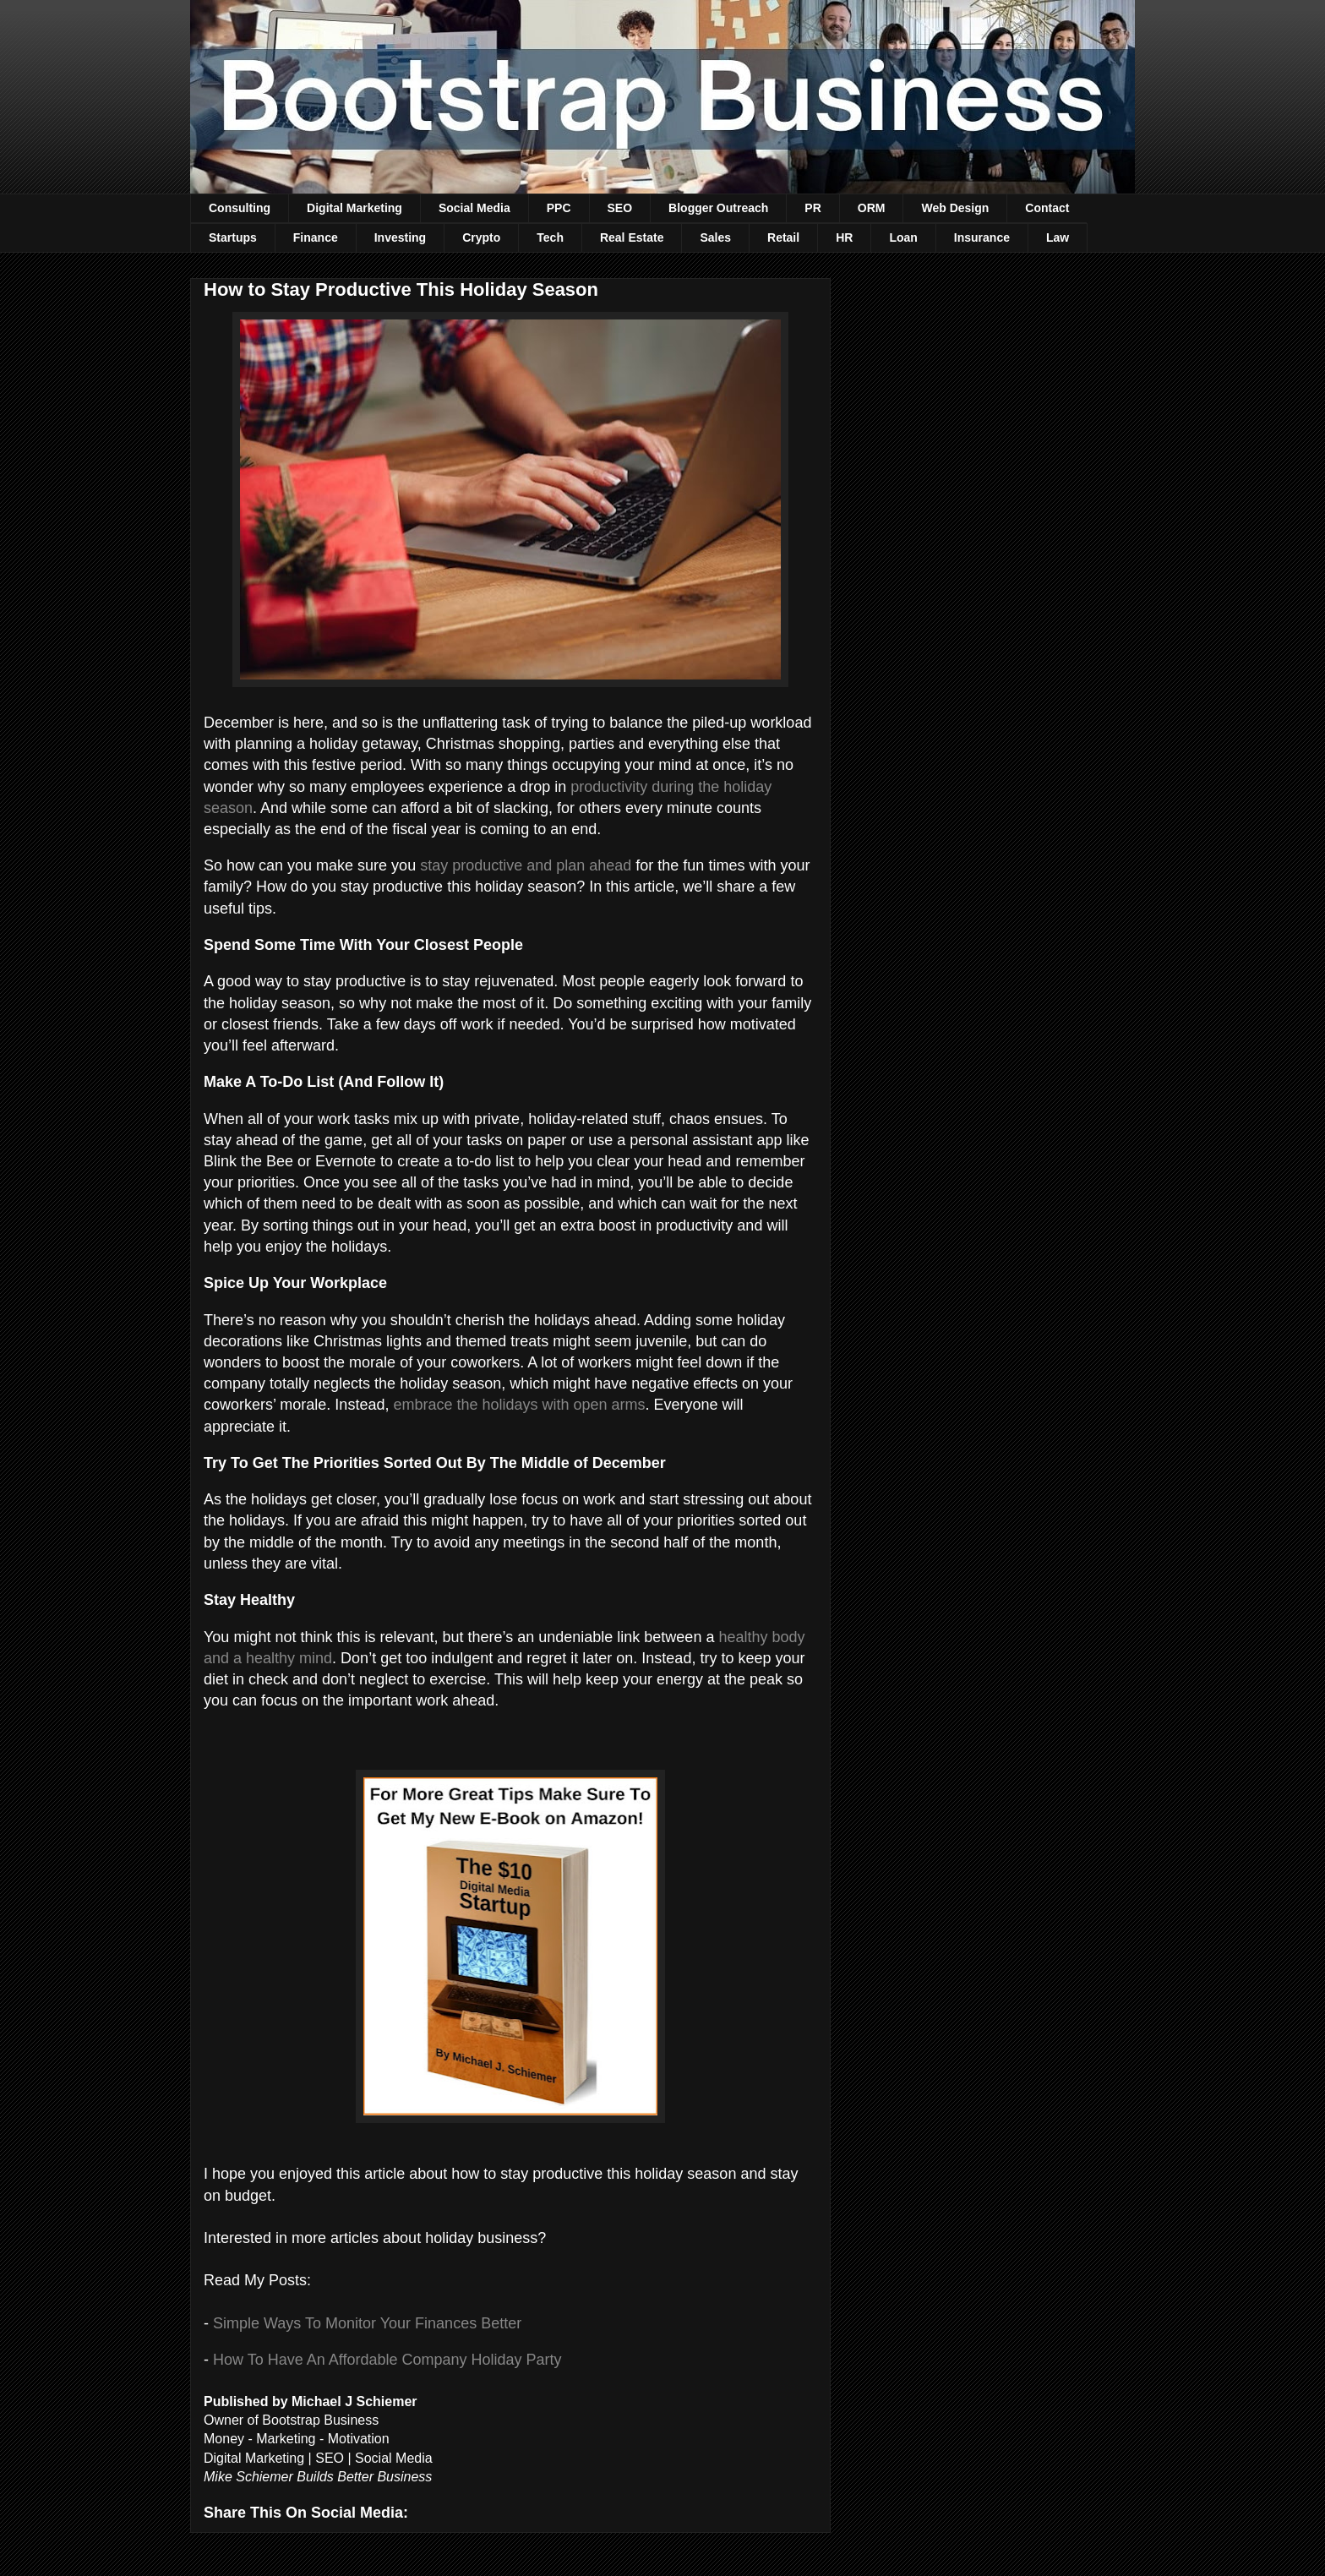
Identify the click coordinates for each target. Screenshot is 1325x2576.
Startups (233, 237)
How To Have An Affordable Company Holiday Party (387, 2359)
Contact (1047, 208)
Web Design (955, 208)
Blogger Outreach (718, 208)
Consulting (239, 208)
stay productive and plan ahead (525, 865)
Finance (315, 237)
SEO (620, 208)
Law (1057, 237)
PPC (559, 208)
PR (812, 208)
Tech (550, 237)
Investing (400, 237)
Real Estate (631, 237)
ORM (872, 208)
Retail (783, 237)
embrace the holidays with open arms (519, 1404)
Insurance (982, 237)
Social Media (474, 208)
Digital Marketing (354, 208)
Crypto (481, 237)
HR (844, 237)
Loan (903, 237)
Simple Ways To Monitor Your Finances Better (367, 2323)
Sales (715, 237)
